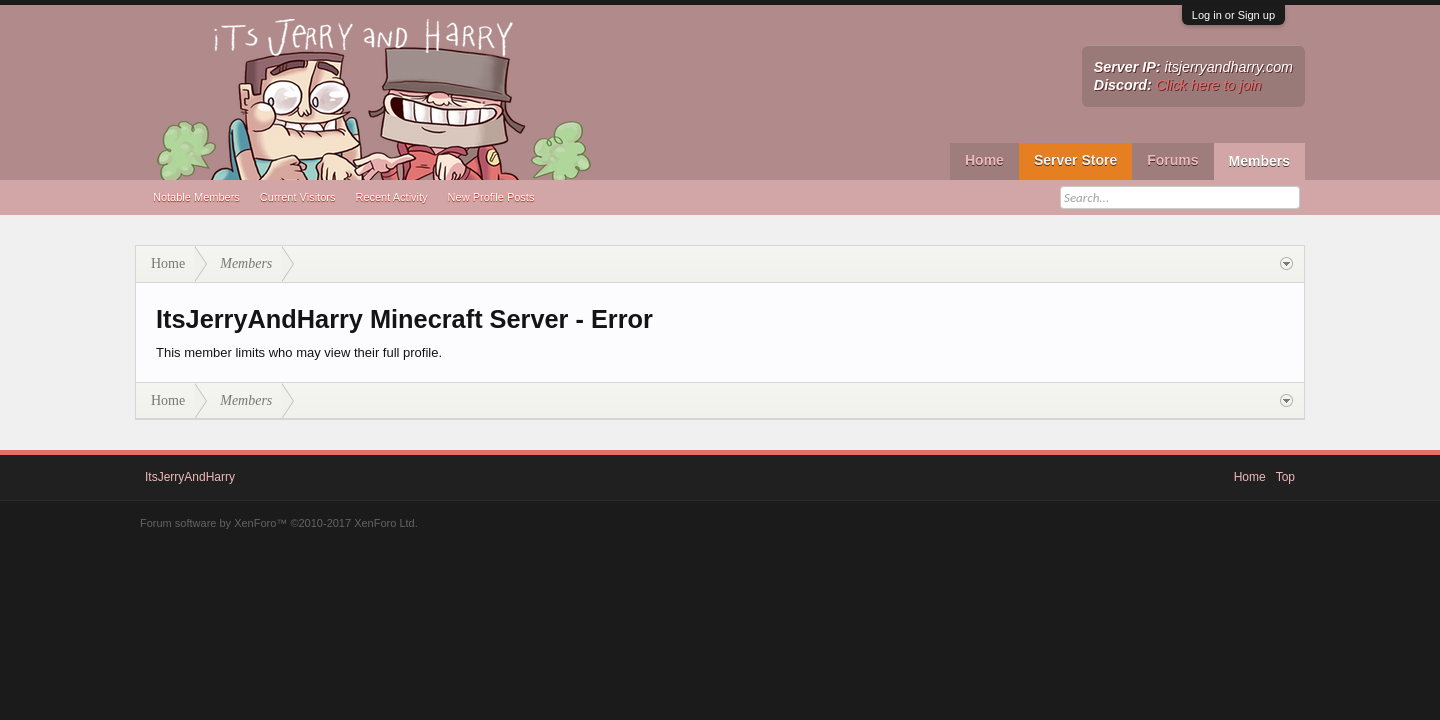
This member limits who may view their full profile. (299, 352)
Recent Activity (391, 197)
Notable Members (196, 197)
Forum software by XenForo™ (279, 523)
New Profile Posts (491, 197)
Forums (1172, 160)
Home (984, 160)
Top (1285, 477)
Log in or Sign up (1233, 15)
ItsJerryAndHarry (190, 477)
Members (1259, 161)
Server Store (1075, 160)
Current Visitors (298, 197)
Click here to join (1209, 85)
